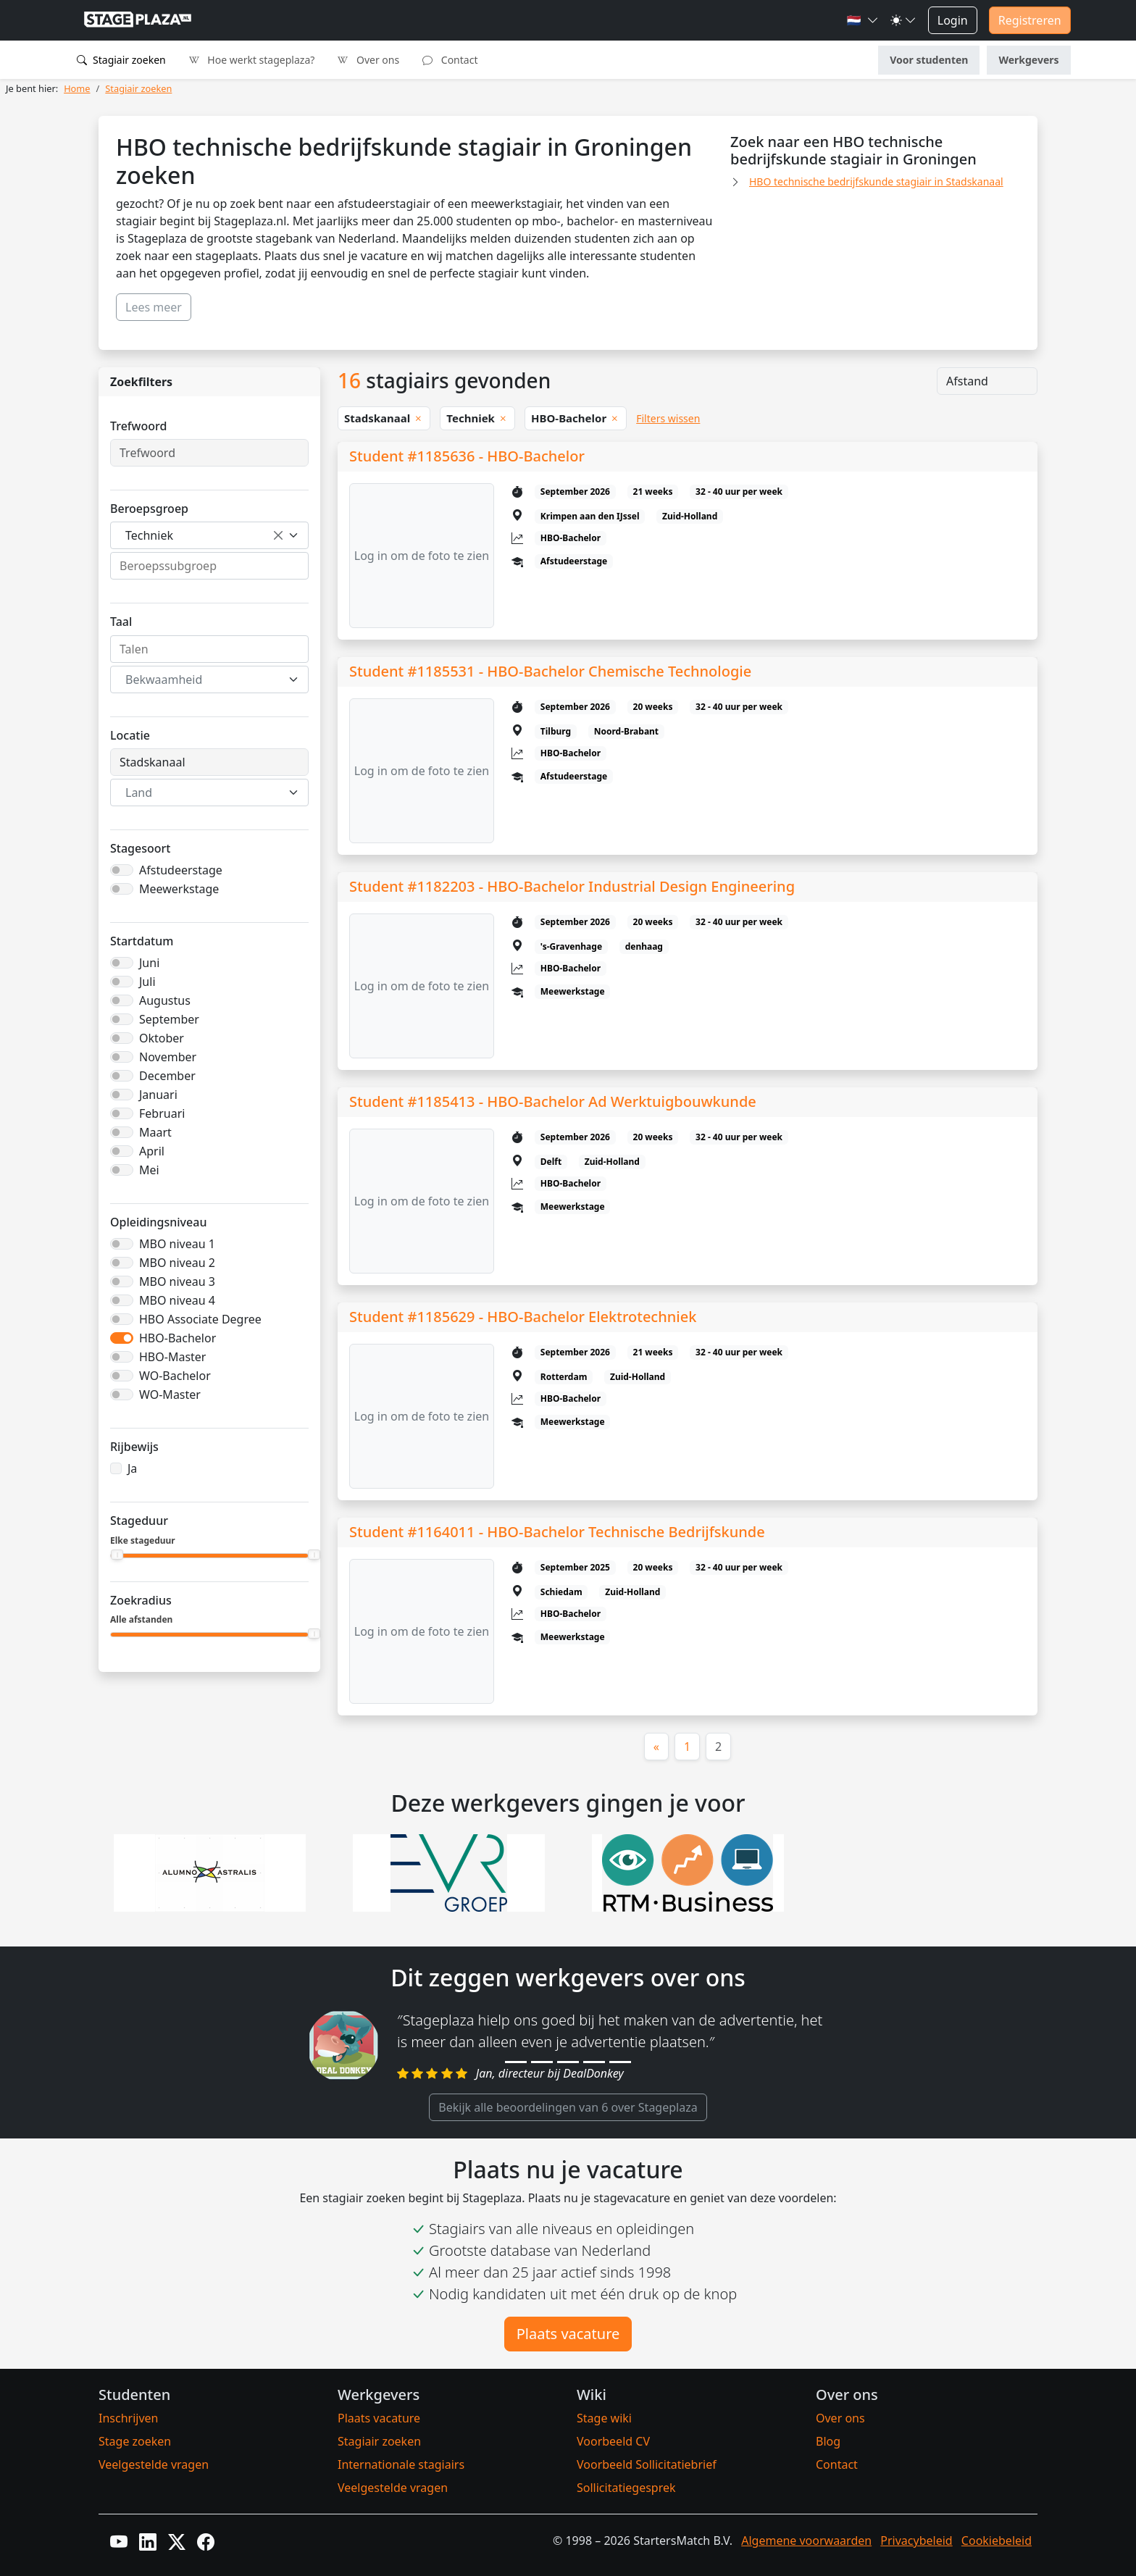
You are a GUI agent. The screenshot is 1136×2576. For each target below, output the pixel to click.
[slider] (117, 1555)
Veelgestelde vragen (154, 2464)
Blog (828, 2441)
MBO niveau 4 (177, 1300)
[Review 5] (620, 2062)
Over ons (368, 60)
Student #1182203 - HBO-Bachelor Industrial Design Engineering (572, 886)
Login (952, 20)
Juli (147, 982)
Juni (149, 963)
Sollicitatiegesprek (626, 2488)
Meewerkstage (179, 889)
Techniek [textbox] (149, 535)
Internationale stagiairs (401, 2464)
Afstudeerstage (180, 870)
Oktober (161, 1038)
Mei (149, 1170)
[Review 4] (594, 2062)
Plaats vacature (568, 2333)
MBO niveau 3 (177, 1281)
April (151, 1151)
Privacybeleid (916, 2540)
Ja (132, 1468)
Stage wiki (604, 2418)
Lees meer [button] (153, 307)
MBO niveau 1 (177, 1244)
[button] (863, 20)
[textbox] (201, 679)
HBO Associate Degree (200, 1319)
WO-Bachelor (175, 1376)
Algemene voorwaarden (806, 2540)
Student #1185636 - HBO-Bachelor (467, 456)
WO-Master (170, 1394)
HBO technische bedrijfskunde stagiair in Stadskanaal (876, 181)
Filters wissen (668, 418)
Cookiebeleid (996, 2540)
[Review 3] (568, 2062)
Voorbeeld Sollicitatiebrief (647, 2464)
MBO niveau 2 (177, 1263)
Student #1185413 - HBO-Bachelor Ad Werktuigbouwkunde (552, 1101)
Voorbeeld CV (613, 2441)
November (167, 1057)
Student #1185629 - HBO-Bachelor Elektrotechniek (522, 1316)
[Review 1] (516, 2062)
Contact (449, 60)
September (169, 1019)
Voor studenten (929, 60)
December (167, 1076)
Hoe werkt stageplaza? (252, 60)
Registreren (1029, 20)
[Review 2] (542, 2062)
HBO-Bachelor (177, 1338)
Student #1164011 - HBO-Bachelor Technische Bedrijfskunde (557, 1532)
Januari (158, 1095)
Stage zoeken (135, 2441)
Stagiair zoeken (121, 60)
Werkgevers (1028, 60)
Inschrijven (128, 2418)
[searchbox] (209, 565)
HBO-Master (172, 1357)
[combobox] (209, 535)
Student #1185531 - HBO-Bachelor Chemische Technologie (550, 671)
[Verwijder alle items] (278, 535)
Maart (155, 1132)
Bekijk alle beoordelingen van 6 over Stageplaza (567, 2107)
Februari (162, 1113)
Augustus (165, 1000)
